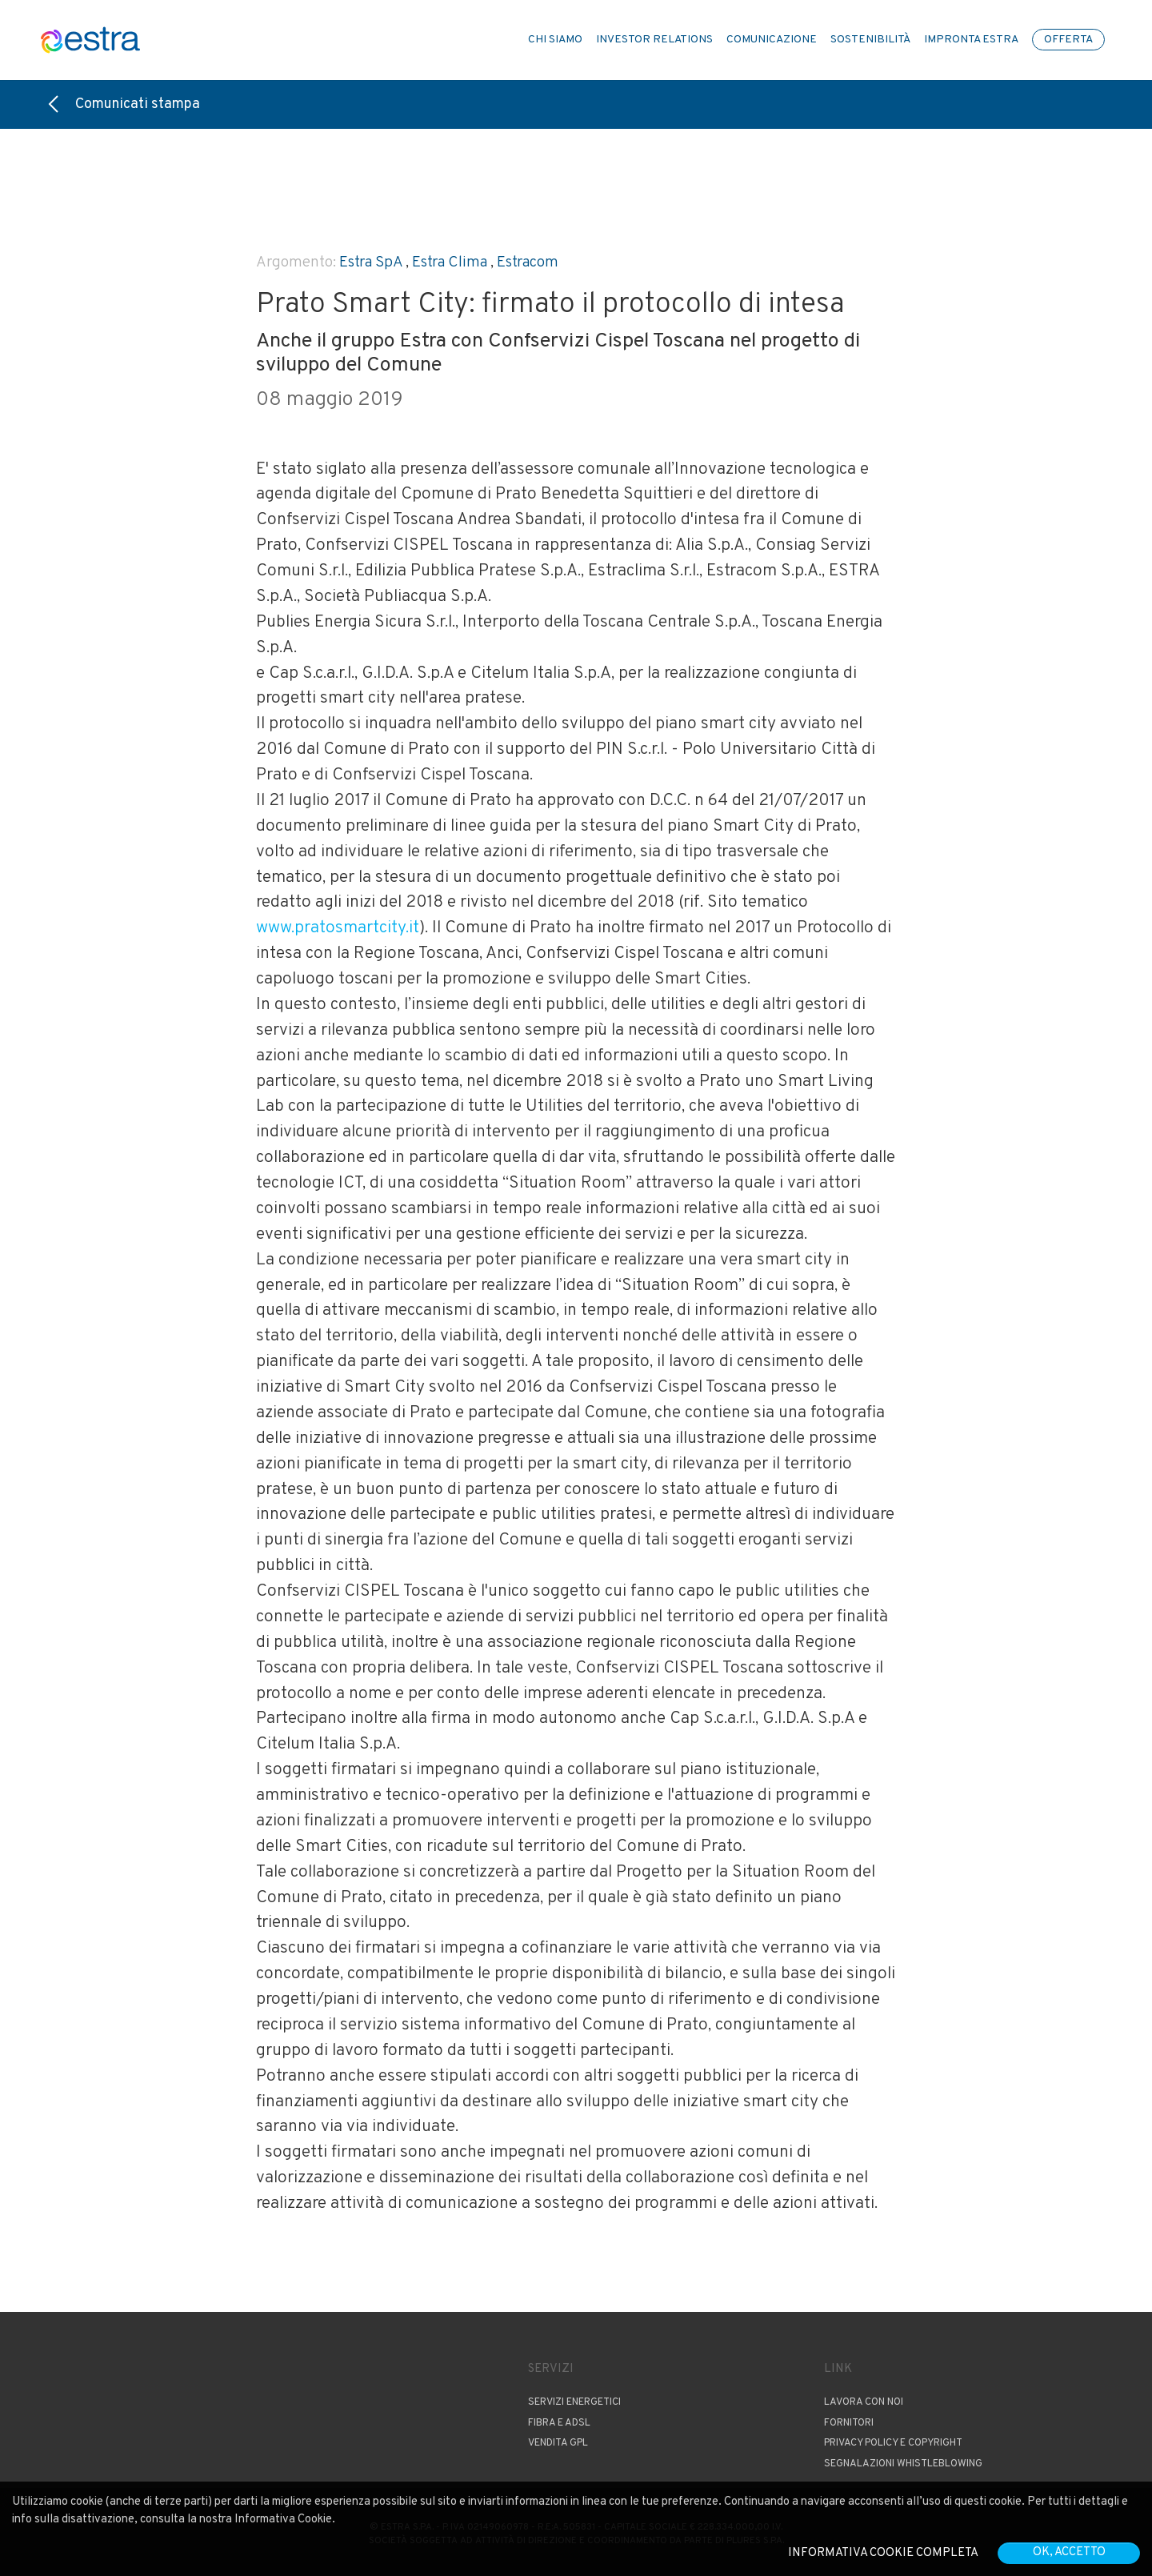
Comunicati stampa (124, 104)
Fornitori (849, 2423)
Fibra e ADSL (559, 2423)
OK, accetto (1069, 2552)
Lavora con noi (863, 2402)
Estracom (527, 262)
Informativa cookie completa (883, 2553)
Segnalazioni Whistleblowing (903, 2464)
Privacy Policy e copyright (893, 2443)
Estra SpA (370, 262)
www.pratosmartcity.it (337, 928)
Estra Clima (449, 262)
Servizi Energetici (574, 2402)
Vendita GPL (558, 2443)
